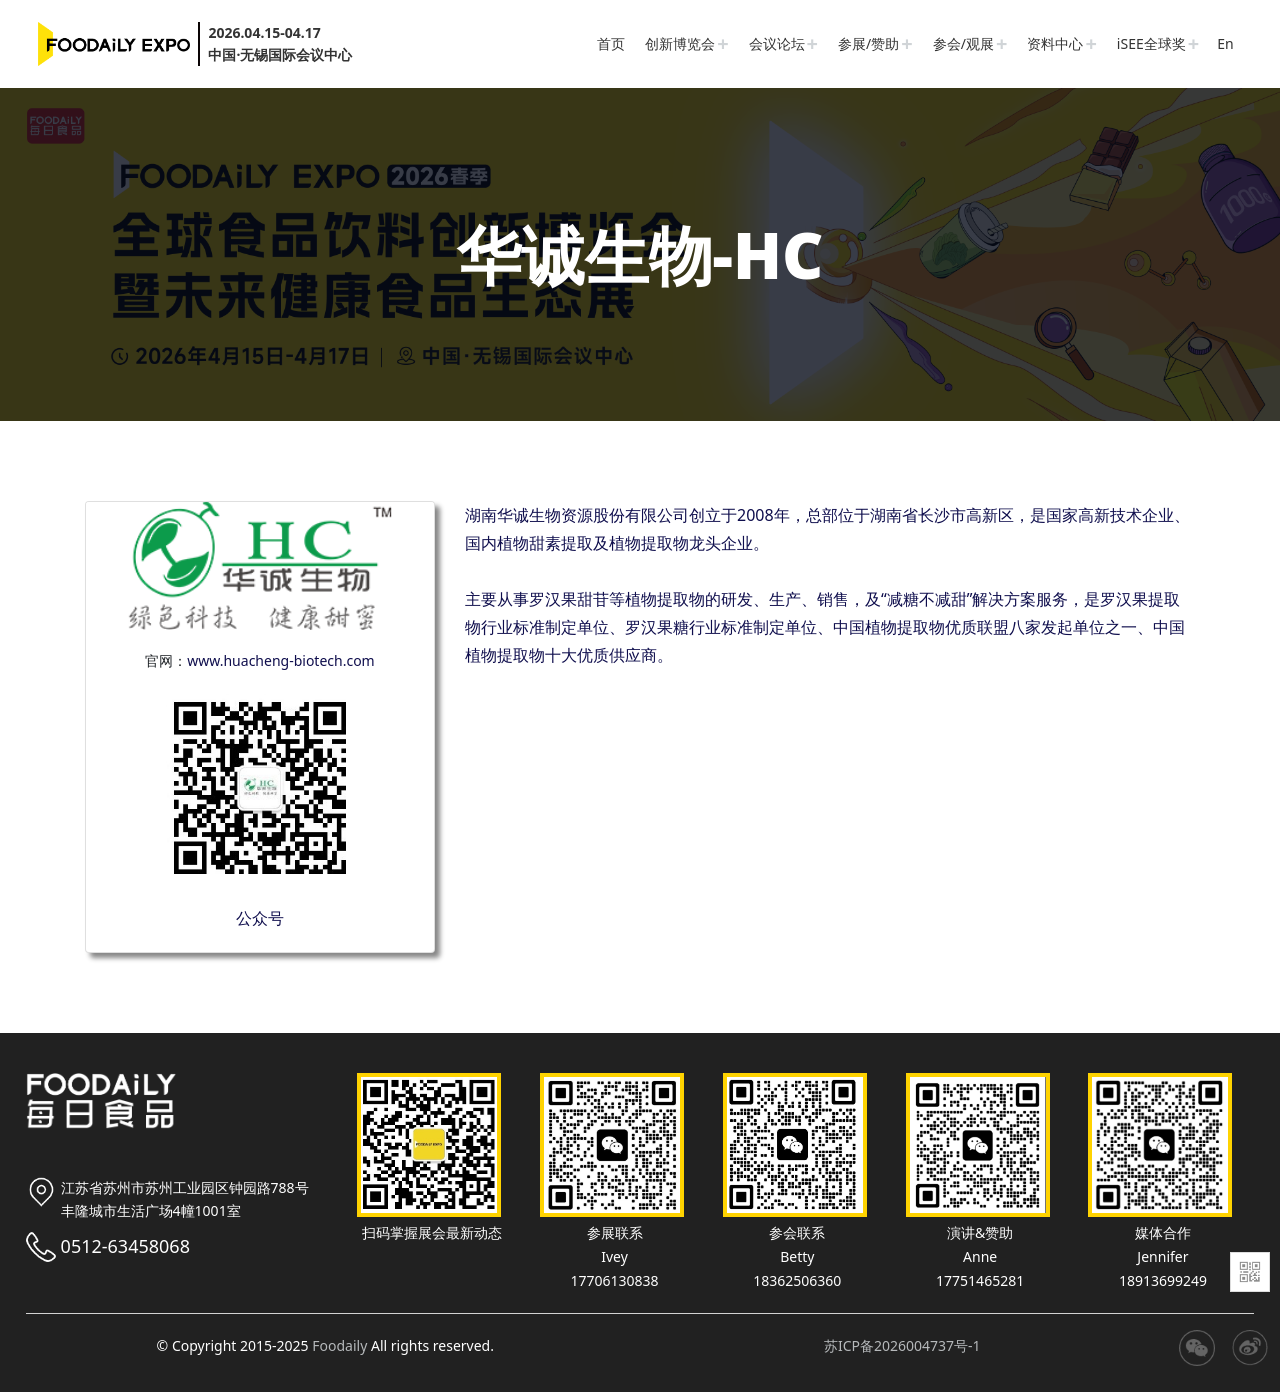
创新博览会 (680, 43)
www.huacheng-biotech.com (280, 660)
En (1225, 43)
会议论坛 (777, 43)
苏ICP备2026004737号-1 (902, 1345)
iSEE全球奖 (1151, 43)
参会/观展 (963, 43)
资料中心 (1055, 43)
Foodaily (339, 1345)
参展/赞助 (868, 43)
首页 (611, 43)
